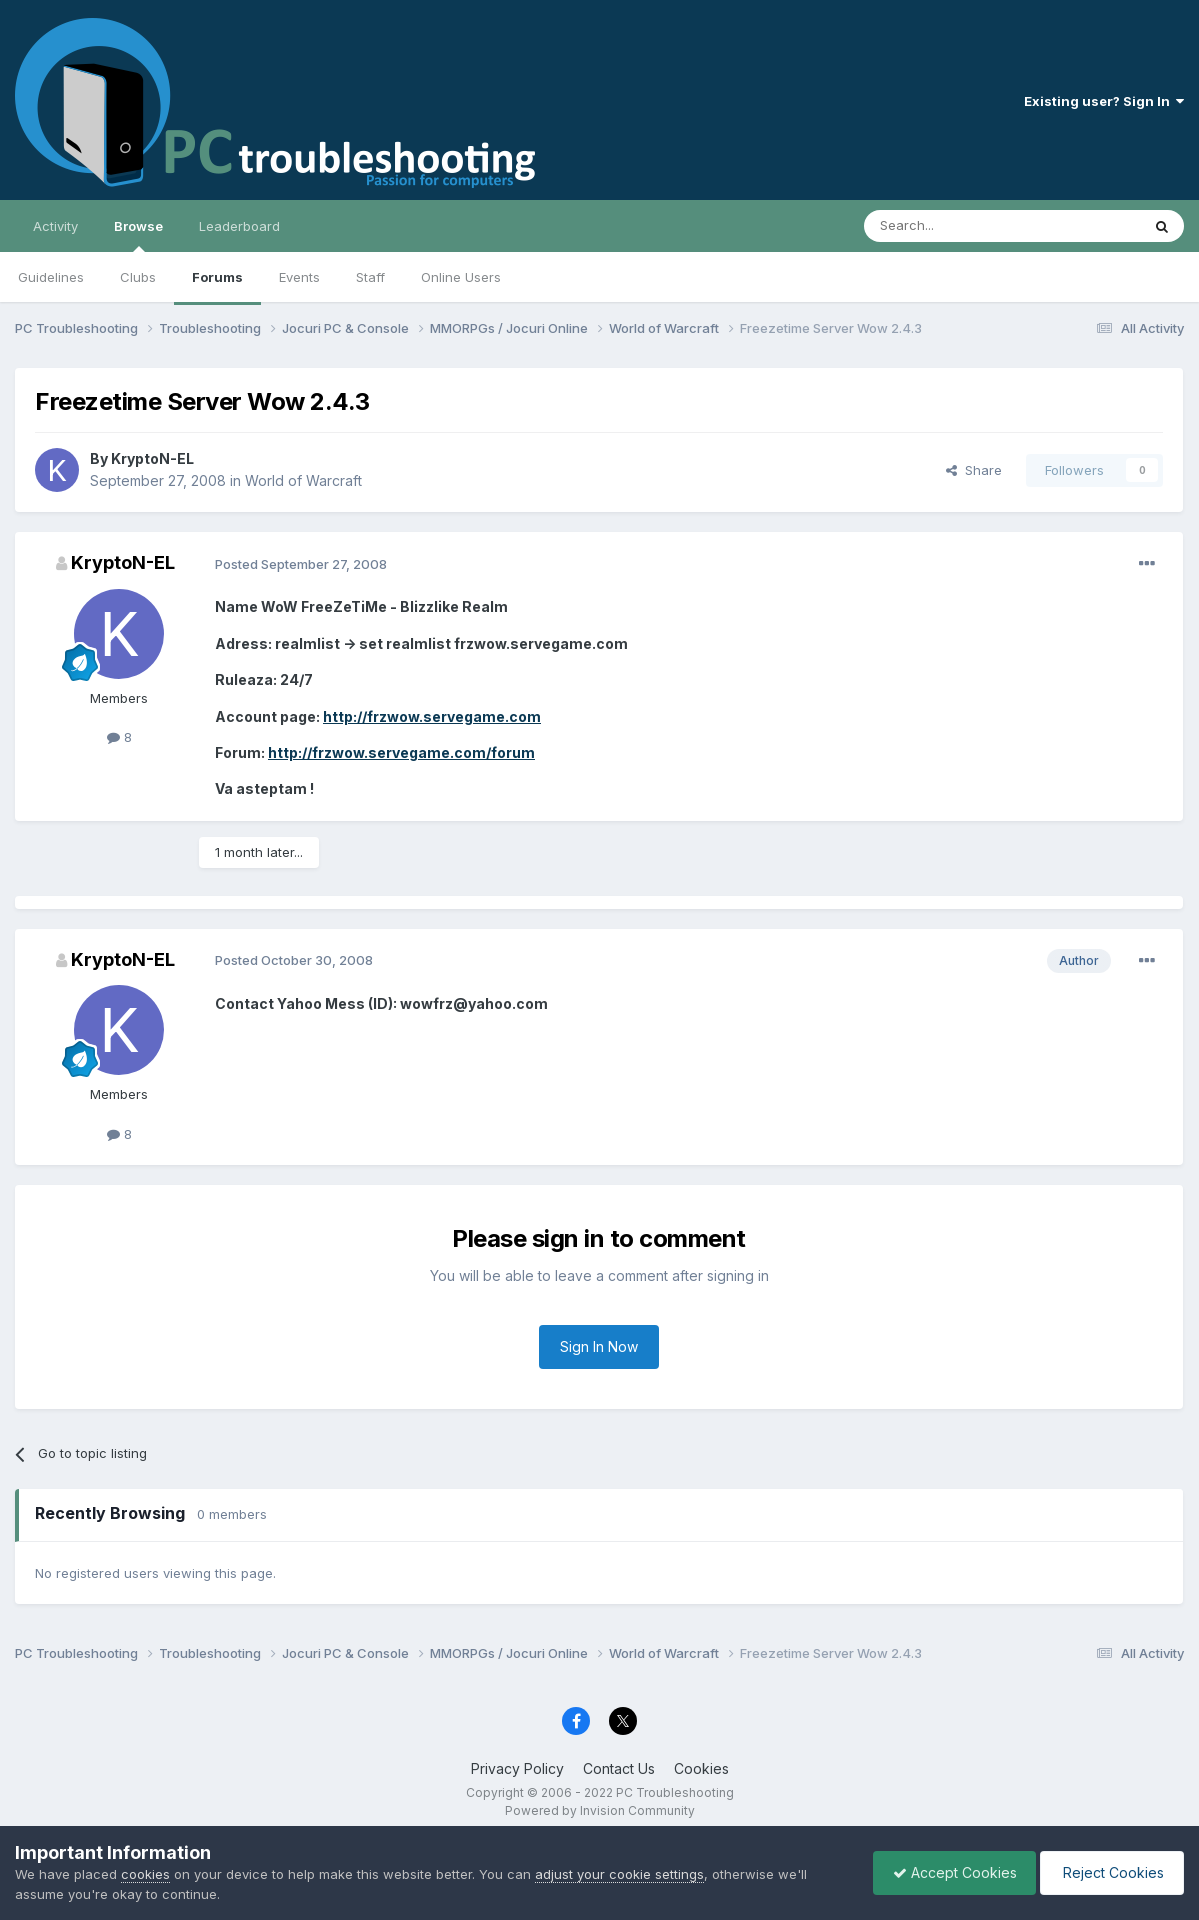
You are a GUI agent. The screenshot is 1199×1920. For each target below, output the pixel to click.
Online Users (461, 277)
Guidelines (51, 277)
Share (974, 470)
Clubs (138, 277)
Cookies (701, 1768)
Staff (370, 277)
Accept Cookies (950, 1872)
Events (299, 277)
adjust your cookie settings (619, 1874)
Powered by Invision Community (600, 1810)
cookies (145, 1874)
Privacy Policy (517, 1768)
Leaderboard (239, 226)
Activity (55, 226)
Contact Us (619, 1768)
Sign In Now (599, 1346)
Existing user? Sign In (1104, 101)
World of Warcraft (303, 480)
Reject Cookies (1110, 1872)
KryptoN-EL (152, 458)
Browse (138, 235)
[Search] (951, 226)
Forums (217, 277)
